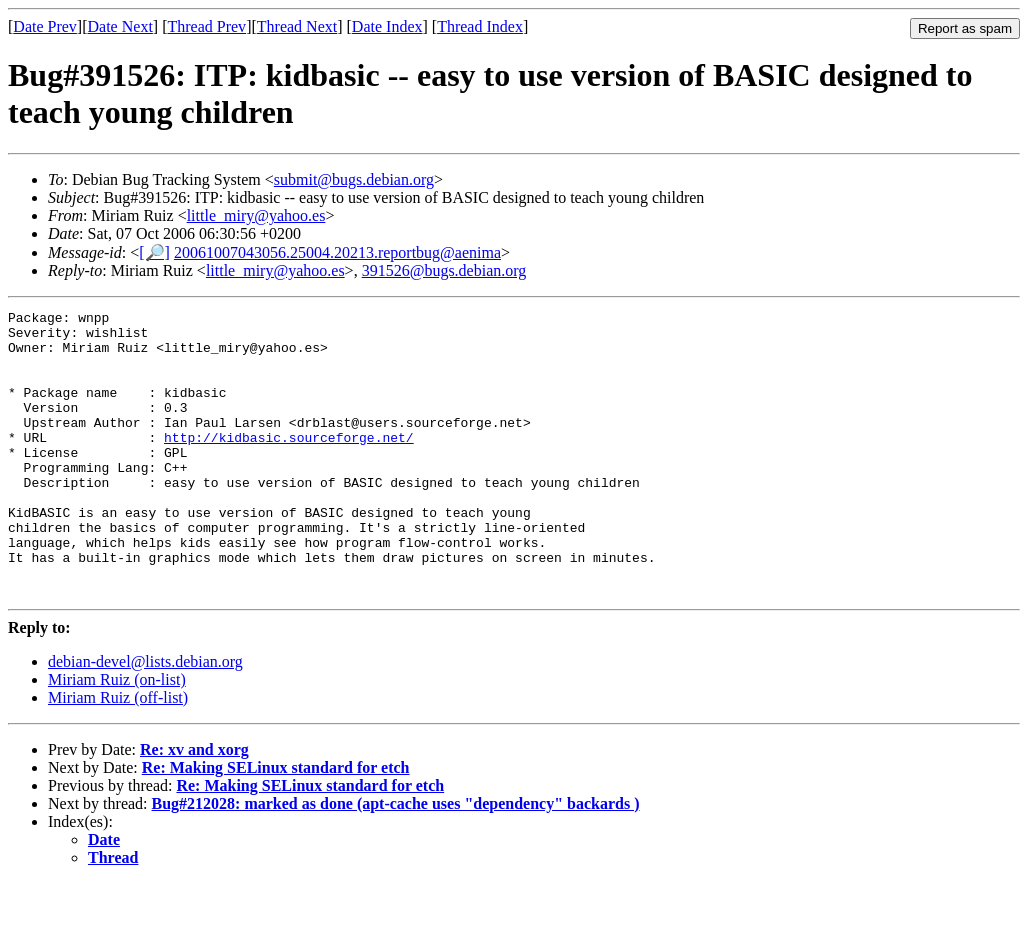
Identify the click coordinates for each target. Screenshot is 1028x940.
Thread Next (297, 26)
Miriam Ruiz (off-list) (118, 754)
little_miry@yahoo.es (256, 215)
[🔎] (154, 252)
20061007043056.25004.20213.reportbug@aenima (337, 252)
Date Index (387, 26)
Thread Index (480, 26)
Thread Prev (206, 26)
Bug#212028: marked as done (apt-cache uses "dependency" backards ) (396, 860)
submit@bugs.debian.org (354, 179)
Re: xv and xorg (194, 806)
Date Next (120, 26)
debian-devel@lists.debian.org (145, 718)
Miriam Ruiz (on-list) (117, 736)
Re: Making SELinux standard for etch (276, 824)
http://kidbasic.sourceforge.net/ (289, 464)
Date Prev (45, 26)
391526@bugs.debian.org (444, 270)
